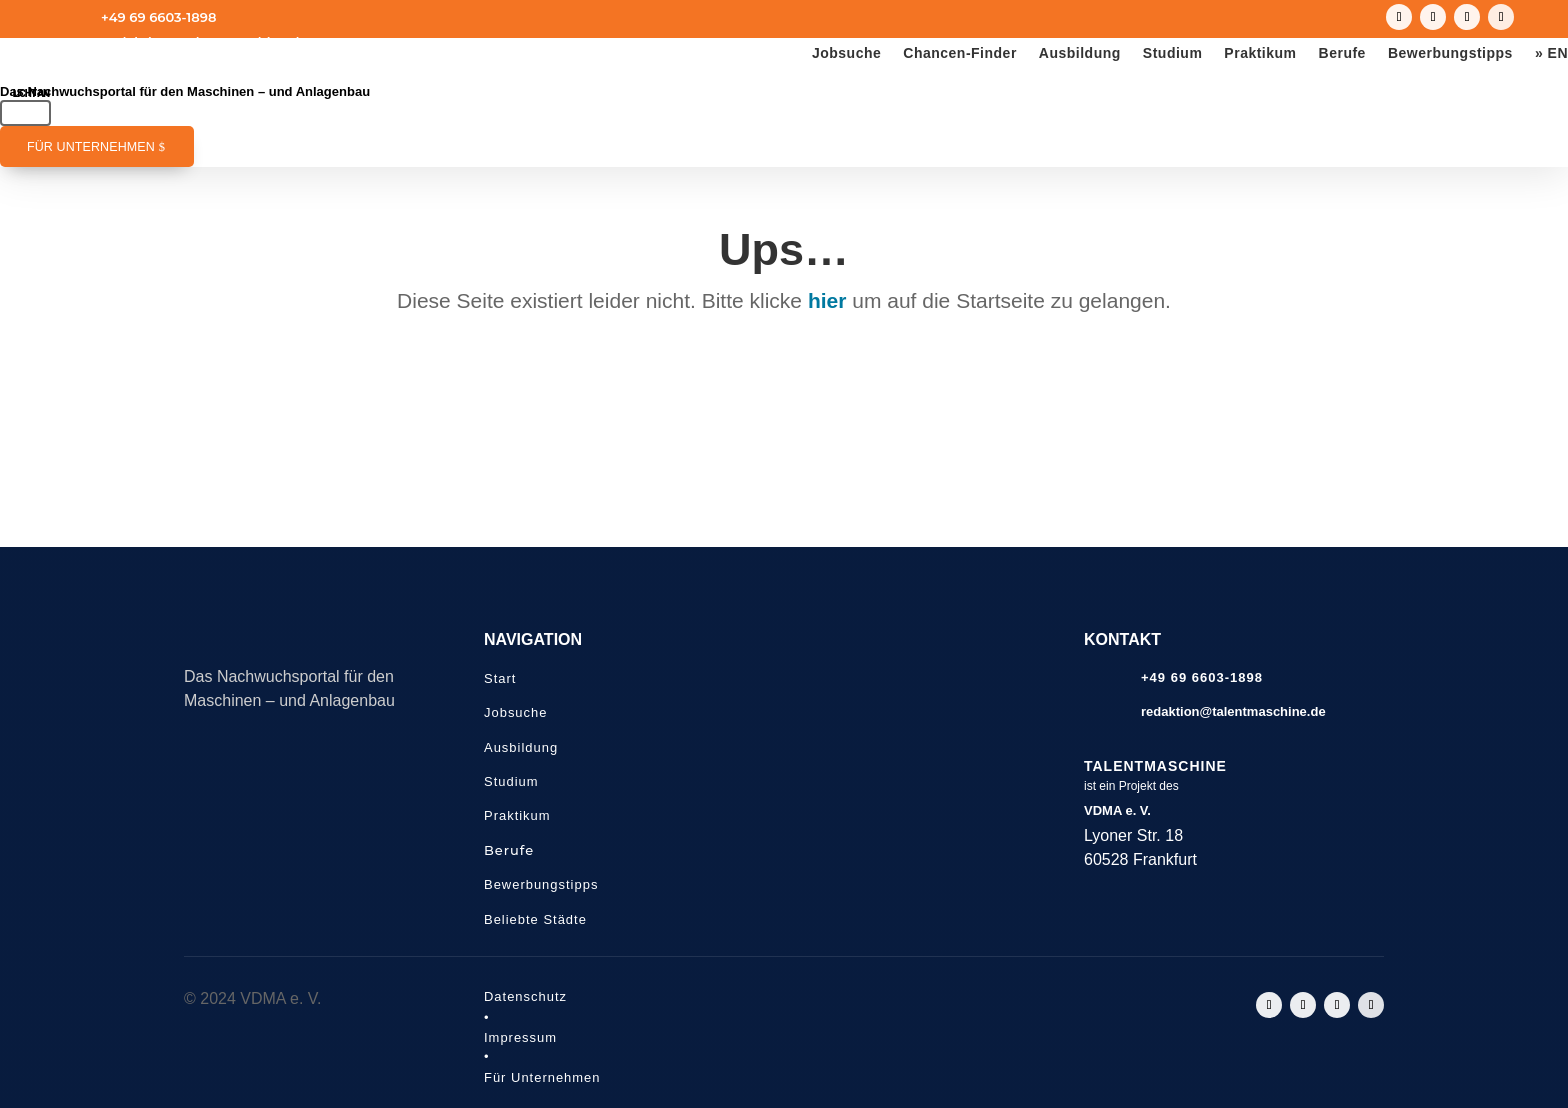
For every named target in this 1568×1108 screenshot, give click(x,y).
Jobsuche (846, 53)
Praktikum (1260, 53)
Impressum (520, 1037)
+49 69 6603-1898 (158, 17)
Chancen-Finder (960, 53)
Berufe (1342, 53)
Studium (1173, 53)
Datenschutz (525, 996)
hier (827, 300)
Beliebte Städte (535, 919)
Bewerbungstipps (1450, 53)
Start (500, 678)
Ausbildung (1080, 53)
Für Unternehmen (91, 147)
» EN (1551, 53)
